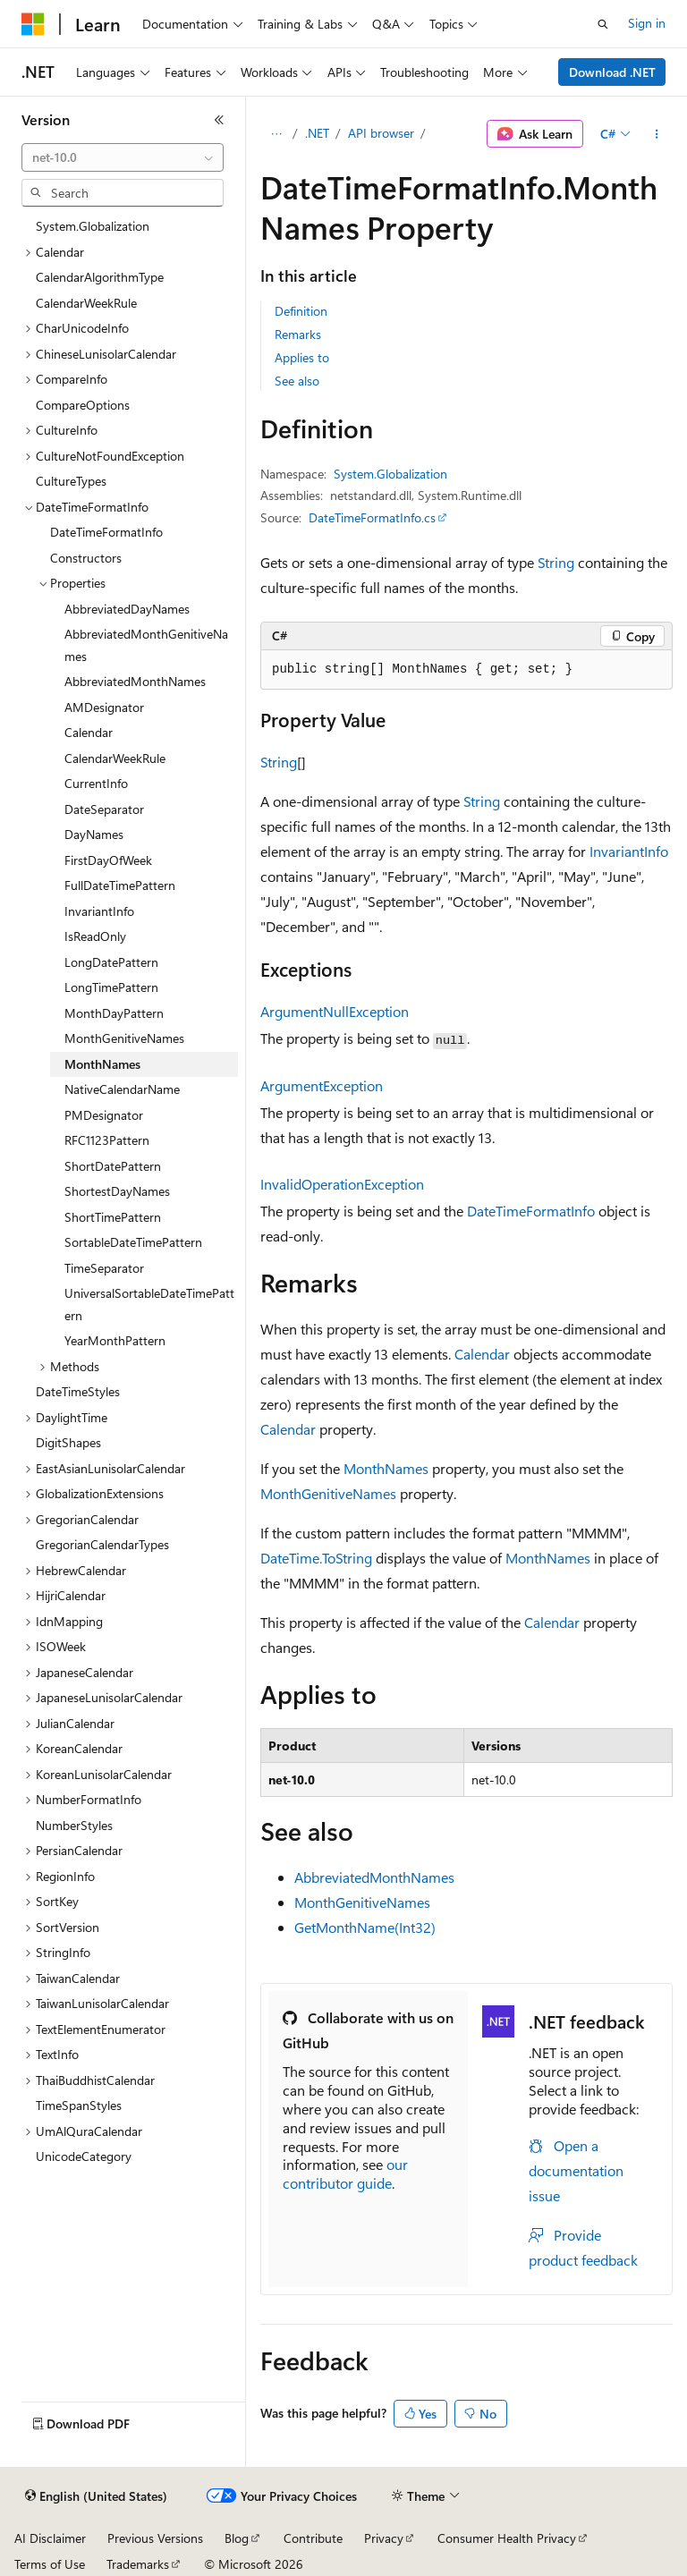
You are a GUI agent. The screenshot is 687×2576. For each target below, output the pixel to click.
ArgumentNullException (334, 1011)
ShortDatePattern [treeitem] (112, 1165)
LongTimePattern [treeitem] (111, 987)
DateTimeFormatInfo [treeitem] (106, 531)
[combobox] (122, 157)
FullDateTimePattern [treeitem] (119, 885)
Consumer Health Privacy (506, 2537)
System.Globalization (390, 473)
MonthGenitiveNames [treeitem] (124, 1038)
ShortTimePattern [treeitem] (112, 1216)
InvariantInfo (628, 851)
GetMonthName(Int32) (365, 1927)
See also (297, 380)
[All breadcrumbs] (276, 134)
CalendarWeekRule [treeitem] (86, 302)
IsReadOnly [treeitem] (95, 936)
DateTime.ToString (316, 1557)
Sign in (647, 22)
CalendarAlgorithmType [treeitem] (100, 276)
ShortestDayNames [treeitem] (117, 1190)
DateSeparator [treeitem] (104, 809)
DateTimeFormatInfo (531, 1210)
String (556, 562)
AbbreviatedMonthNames (374, 1877)
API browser (381, 132)
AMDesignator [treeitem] (104, 707)
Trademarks (137, 2563)
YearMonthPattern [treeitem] (114, 1340)
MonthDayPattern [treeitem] (114, 1012)
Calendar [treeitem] (88, 732)
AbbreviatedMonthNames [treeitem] (135, 681)
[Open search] (603, 24)
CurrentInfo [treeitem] (96, 783)
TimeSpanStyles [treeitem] (79, 2105)
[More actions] (657, 134)
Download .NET (612, 72)
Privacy (383, 2537)
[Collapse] (219, 120)
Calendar (482, 1353)
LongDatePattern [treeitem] (111, 961)
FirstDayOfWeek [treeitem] (108, 860)
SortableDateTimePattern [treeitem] (133, 1241)
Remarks (298, 334)
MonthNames (386, 1468)
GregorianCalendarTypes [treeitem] (102, 1544)
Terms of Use (49, 2563)
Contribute (313, 2537)
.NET (317, 132)
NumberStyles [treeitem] (74, 1825)
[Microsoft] (33, 24)
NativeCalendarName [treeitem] (122, 1088)
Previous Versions (155, 2537)
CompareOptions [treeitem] (83, 404)
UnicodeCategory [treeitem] (83, 2156)
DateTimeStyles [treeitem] (78, 1391)
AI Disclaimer (50, 2537)
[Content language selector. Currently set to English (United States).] (96, 2496)
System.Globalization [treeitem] (92, 225)
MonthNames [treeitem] (102, 1063)
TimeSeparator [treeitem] (104, 1267)
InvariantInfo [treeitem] (99, 910)
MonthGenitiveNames (328, 1493)
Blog (237, 2537)
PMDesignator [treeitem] (103, 1114)
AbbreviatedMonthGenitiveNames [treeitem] (146, 645)
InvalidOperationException (342, 1183)
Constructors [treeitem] (86, 557)
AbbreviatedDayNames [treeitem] (127, 608)
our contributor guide (345, 2173)
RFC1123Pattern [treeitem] (106, 1139)
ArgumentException (321, 1085)
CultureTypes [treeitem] (71, 480)
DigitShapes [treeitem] (68, 1442)
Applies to (302, 357)
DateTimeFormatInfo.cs (372, 517)
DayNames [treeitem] (93, 834)
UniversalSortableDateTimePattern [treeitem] (149, 1304)
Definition (301, 310)
